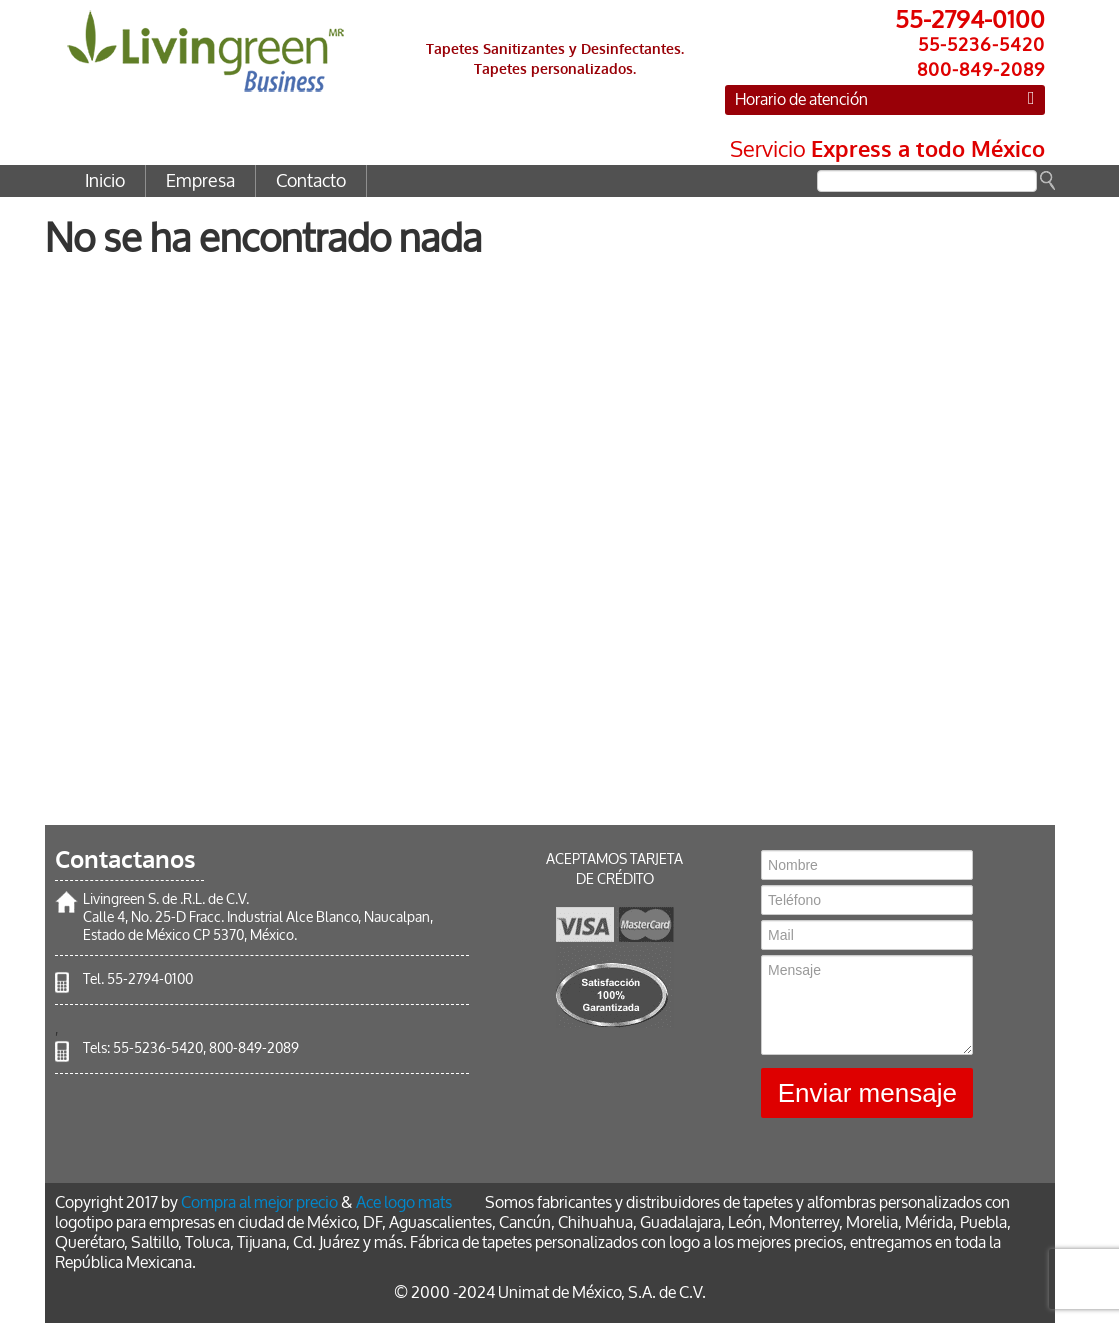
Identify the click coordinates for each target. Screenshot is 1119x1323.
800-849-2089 (254, 1048)
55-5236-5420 (158, 1048)
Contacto (311, 181)
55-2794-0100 (150, 979)
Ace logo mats (404, 1202)
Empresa (200, 181)
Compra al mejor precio (259, 1202)
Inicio (105, 181)
